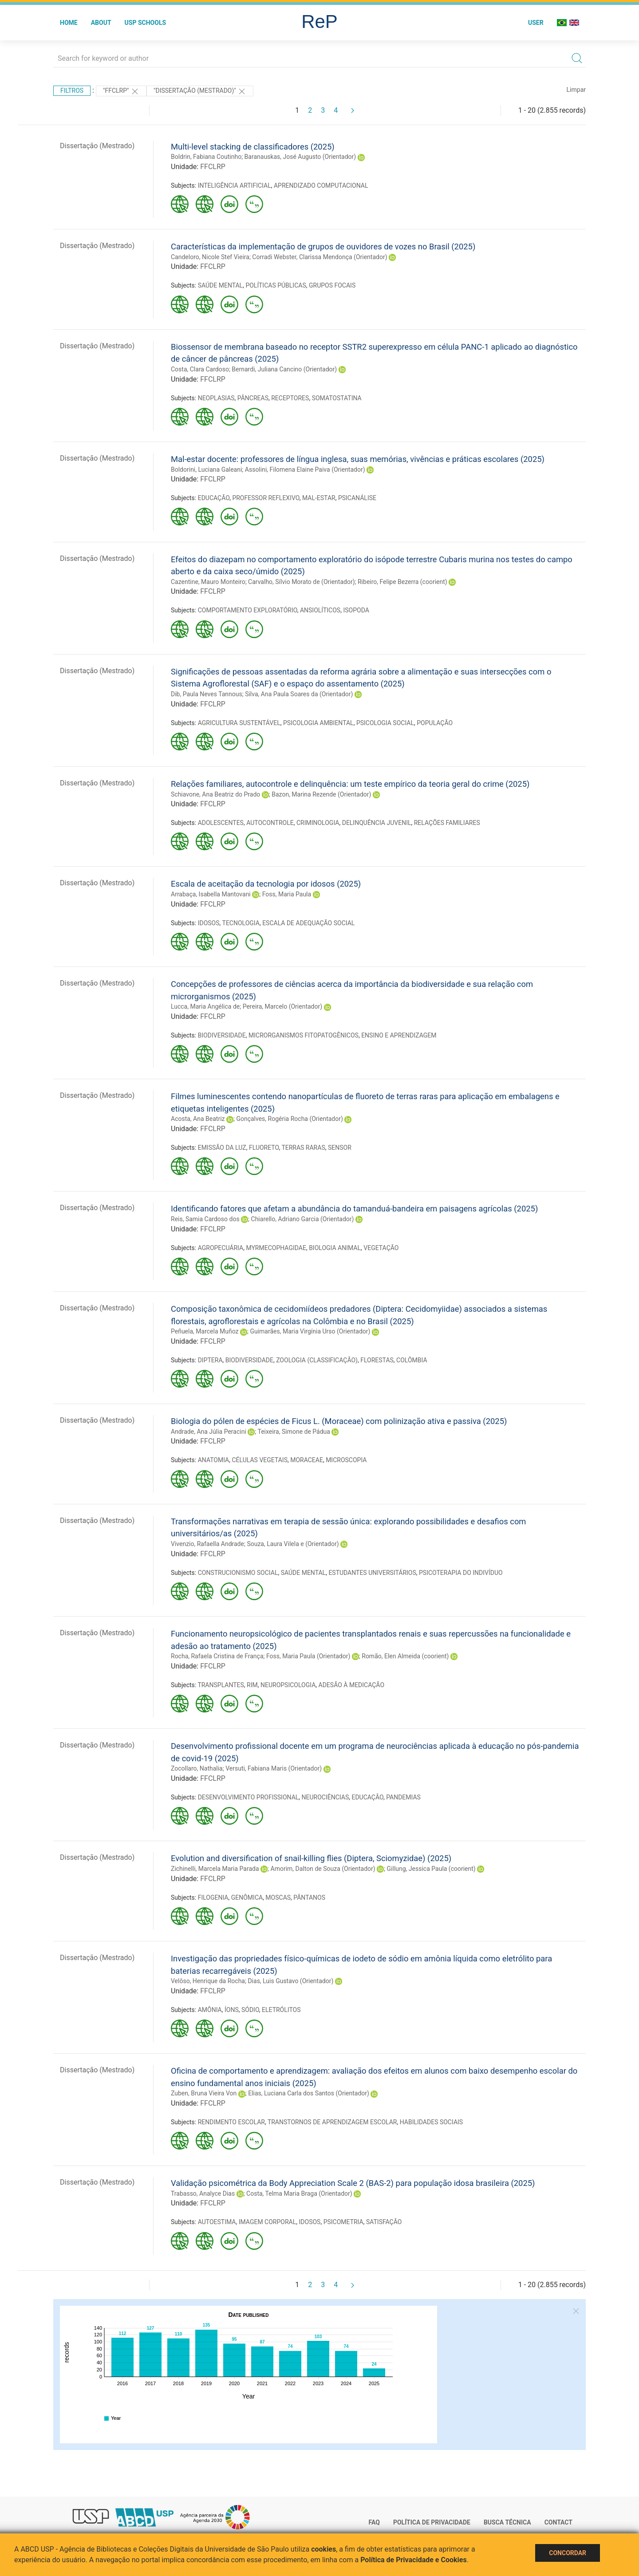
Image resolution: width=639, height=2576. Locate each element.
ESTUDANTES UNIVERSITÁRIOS (372, 1572)
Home (69, 22)
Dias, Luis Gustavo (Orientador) (290, 1980)
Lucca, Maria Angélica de (205, 1006)
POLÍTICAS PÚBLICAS (275, 285)
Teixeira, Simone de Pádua (293, 1431)
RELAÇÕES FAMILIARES (447, 822)
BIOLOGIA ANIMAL (335, 1247)
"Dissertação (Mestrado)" (200, 91)
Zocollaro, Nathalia (197, 1768)
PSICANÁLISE (357, 497)
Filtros (71, 90)
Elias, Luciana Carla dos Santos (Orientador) (308, 2093)
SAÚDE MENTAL (220, 285)
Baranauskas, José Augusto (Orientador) (300, 156)
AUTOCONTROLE (270, 822)
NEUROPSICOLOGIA (288, 1684)
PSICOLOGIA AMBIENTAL (318, 722)
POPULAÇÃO (435, 722)
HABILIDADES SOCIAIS (431, 2122)
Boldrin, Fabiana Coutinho (206, 156)
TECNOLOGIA (241, 923)
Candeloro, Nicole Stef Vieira (210, 256)
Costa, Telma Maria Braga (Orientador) (299, 2193)
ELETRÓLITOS (281, 2009)
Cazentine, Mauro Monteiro (208, 581)
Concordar (567, 2552)
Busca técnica (507, 2522)
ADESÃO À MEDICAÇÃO (352, 1684)
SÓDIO (250, 2009)
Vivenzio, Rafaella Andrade (207, 1543)
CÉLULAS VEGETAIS (259, 1460)
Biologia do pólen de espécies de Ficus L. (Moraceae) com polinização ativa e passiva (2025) (339, 1421)
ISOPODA (356, 610)
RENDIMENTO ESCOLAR (231, 2122)
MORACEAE (306, 1460)
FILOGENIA (213, 1897)
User (536, 22)
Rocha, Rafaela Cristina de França (217, 1656)
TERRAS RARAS (303, 1147)
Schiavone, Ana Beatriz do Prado (215, 794)
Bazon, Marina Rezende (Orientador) (321, 794)
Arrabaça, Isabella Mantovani (211, 894)
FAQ (374, 2522)
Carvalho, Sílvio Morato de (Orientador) (301, 581)
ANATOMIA (213, 1460)
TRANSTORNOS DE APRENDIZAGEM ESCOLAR (332, 2122)
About (101, 22)
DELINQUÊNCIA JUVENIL (376, 822)
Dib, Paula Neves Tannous (206, 694)
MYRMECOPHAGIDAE (276, 1247)
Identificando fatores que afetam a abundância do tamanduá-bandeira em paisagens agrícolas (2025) (354, 1208)
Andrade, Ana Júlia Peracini (208, 1431)
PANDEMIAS (403, 1797)
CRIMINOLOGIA (317, 822)
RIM (252, 1684)
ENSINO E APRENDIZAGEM (398, 1035)
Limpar (576, 89)
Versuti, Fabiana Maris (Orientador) (273, 1768)
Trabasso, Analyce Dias (203, 2193)
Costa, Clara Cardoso (200, 369)
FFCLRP (212, 166)
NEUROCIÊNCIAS (325, 1797)
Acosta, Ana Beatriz (198, 1118)
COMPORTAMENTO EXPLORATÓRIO (247, 610)
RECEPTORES (290, 398)
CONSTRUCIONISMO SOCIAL (238, 1572)
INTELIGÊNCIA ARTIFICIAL (234, 185)
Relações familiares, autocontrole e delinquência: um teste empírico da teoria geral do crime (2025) (350, 784)
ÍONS (232, 2009)
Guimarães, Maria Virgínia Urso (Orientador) (310, 1331)
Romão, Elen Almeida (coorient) (405, 1656)
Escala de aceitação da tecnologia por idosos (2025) (266, 883)
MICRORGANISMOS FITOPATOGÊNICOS (303, 1035)
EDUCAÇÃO (214, 497)
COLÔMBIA (411, 1360)
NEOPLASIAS (216, 398)
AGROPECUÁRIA (221, 1247)
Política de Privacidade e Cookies (413, 2560)
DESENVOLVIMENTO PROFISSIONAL (248, 1797)
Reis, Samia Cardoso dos (205, 1219)
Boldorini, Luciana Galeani (206, 469)
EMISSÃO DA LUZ (222, 1147)
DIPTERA (210, 1360)
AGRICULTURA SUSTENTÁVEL (239, 722)
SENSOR (339, 1147)
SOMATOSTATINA (337, 398)
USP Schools (145, 22)
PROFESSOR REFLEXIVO (265, 497)
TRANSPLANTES (220, 1684)
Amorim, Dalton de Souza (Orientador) (323, 1868)
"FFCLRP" (121, 91)
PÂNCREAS (252, 398)
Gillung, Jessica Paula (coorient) (431, 1868)
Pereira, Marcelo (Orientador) (282, 1006)
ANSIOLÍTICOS (320, 610)
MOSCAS (278, 1897)
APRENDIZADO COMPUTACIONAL (321, 185)
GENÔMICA (247, 1897)
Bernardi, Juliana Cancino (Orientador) (284, 369)
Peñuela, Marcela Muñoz (204, 1331)
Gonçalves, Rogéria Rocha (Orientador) (289, 1118)
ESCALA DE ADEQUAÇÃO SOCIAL (308, 923)
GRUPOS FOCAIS (332, 285)
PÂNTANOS (309, 1897)
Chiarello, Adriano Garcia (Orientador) (302, 1219)
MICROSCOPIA (346, 1460)
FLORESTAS (377, 1360)
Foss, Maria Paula (286, 894)
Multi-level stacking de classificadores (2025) (253, 146)
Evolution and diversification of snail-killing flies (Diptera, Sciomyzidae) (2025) (311, 1858)
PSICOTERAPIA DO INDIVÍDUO (461, 1572)
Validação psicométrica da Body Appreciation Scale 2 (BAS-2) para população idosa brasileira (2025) (353, 2183)
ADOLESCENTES (221, 822)
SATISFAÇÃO (384, 2221)
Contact (558, 2522)
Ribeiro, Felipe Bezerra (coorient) (402, 581)
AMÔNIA (210, 2009)
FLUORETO (264, 1147)
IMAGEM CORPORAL (267, 2221)
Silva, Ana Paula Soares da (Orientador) (299, 694)
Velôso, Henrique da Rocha (208, 1980)
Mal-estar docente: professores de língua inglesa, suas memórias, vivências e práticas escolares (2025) (357, 459)
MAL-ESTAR (318, 497)
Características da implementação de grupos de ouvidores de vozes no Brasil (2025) (323, 246)
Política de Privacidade (431, 2522)
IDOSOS (209, 923)
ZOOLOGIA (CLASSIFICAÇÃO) (317, 1360)
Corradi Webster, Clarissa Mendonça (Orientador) (319, 256)
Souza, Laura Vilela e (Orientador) (293, 1543)
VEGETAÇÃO (380, 1247)
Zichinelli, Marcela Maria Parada (215, 1868)
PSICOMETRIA (343, 2221)
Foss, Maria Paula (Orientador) (308, 1656)
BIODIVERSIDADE (222, 1035)
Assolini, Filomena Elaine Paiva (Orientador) (305, 469)
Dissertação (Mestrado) (97, 146)
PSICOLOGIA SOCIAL (385, 722)
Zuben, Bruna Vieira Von (204, 2093)
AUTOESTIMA (217, 2221)
